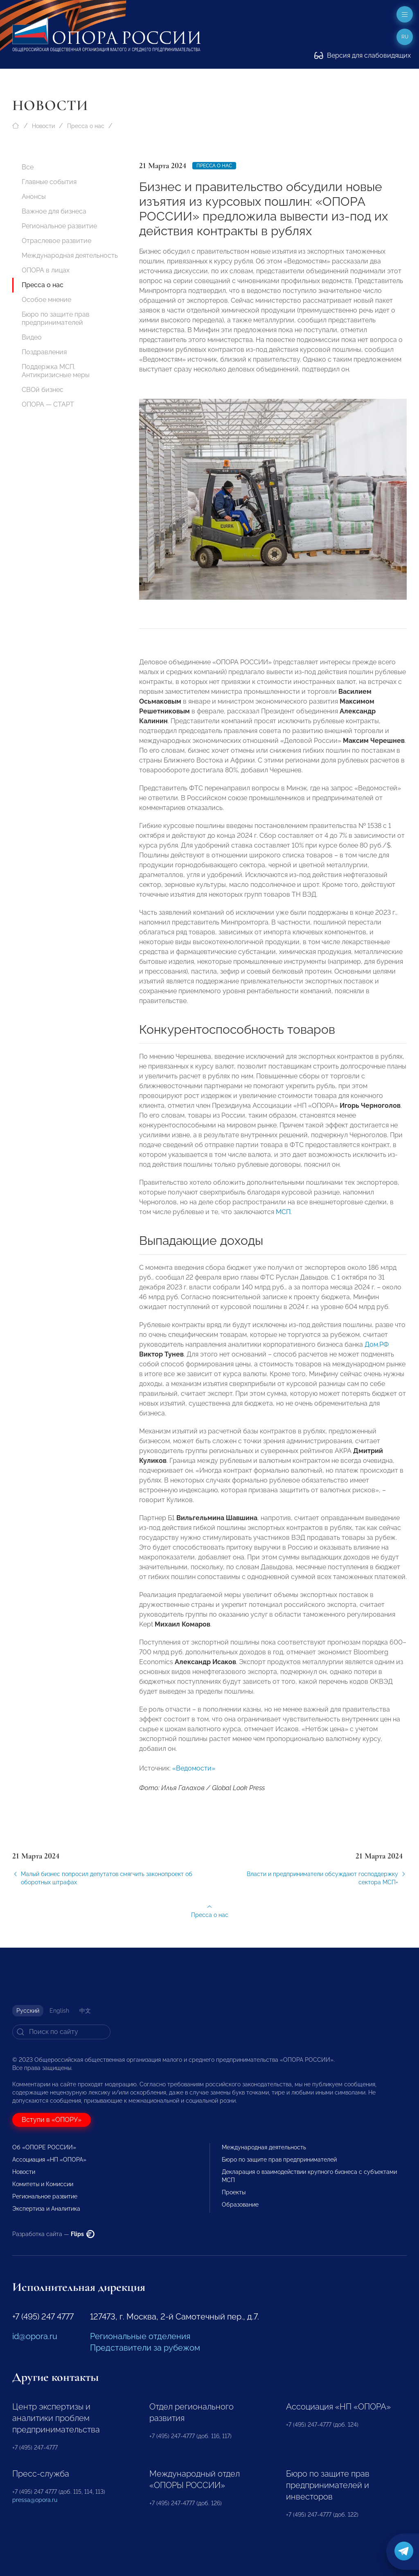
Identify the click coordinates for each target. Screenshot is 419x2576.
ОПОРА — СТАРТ (48, 404)
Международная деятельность (70, 255)
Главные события (49, 182)
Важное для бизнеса (54, 211)
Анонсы (34, 196)
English (59, 2010)
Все (28, 167)
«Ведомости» (193, 1778)
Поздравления (44, 352)
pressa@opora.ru (34, 2500)
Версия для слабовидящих (362, 55)
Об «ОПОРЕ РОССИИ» (44, 2147)
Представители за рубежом (145, 2348)
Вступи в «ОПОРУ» (51, 2120)
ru (404, 37)
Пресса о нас (85, 126)
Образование (240, 2204)
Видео (32, 337)
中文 (85, 2010)
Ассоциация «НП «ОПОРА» (49, 2159)
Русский (27, 2010)
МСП (283, 1222)
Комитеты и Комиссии (42, 2184)
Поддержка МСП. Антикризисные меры (56, 371)
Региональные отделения (140, 2336)
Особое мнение (46, 300)
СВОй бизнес (42, 390)
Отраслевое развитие (56, 241)
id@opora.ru (34, 2336)
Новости (43, 126)
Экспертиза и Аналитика (46, 2208)
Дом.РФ (377, 1355)
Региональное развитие (59, 226)
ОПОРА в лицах (46, 270)
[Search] (61, 2032)
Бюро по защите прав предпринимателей (56, 318)
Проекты (234, 2192)
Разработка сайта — (53, 2234)
